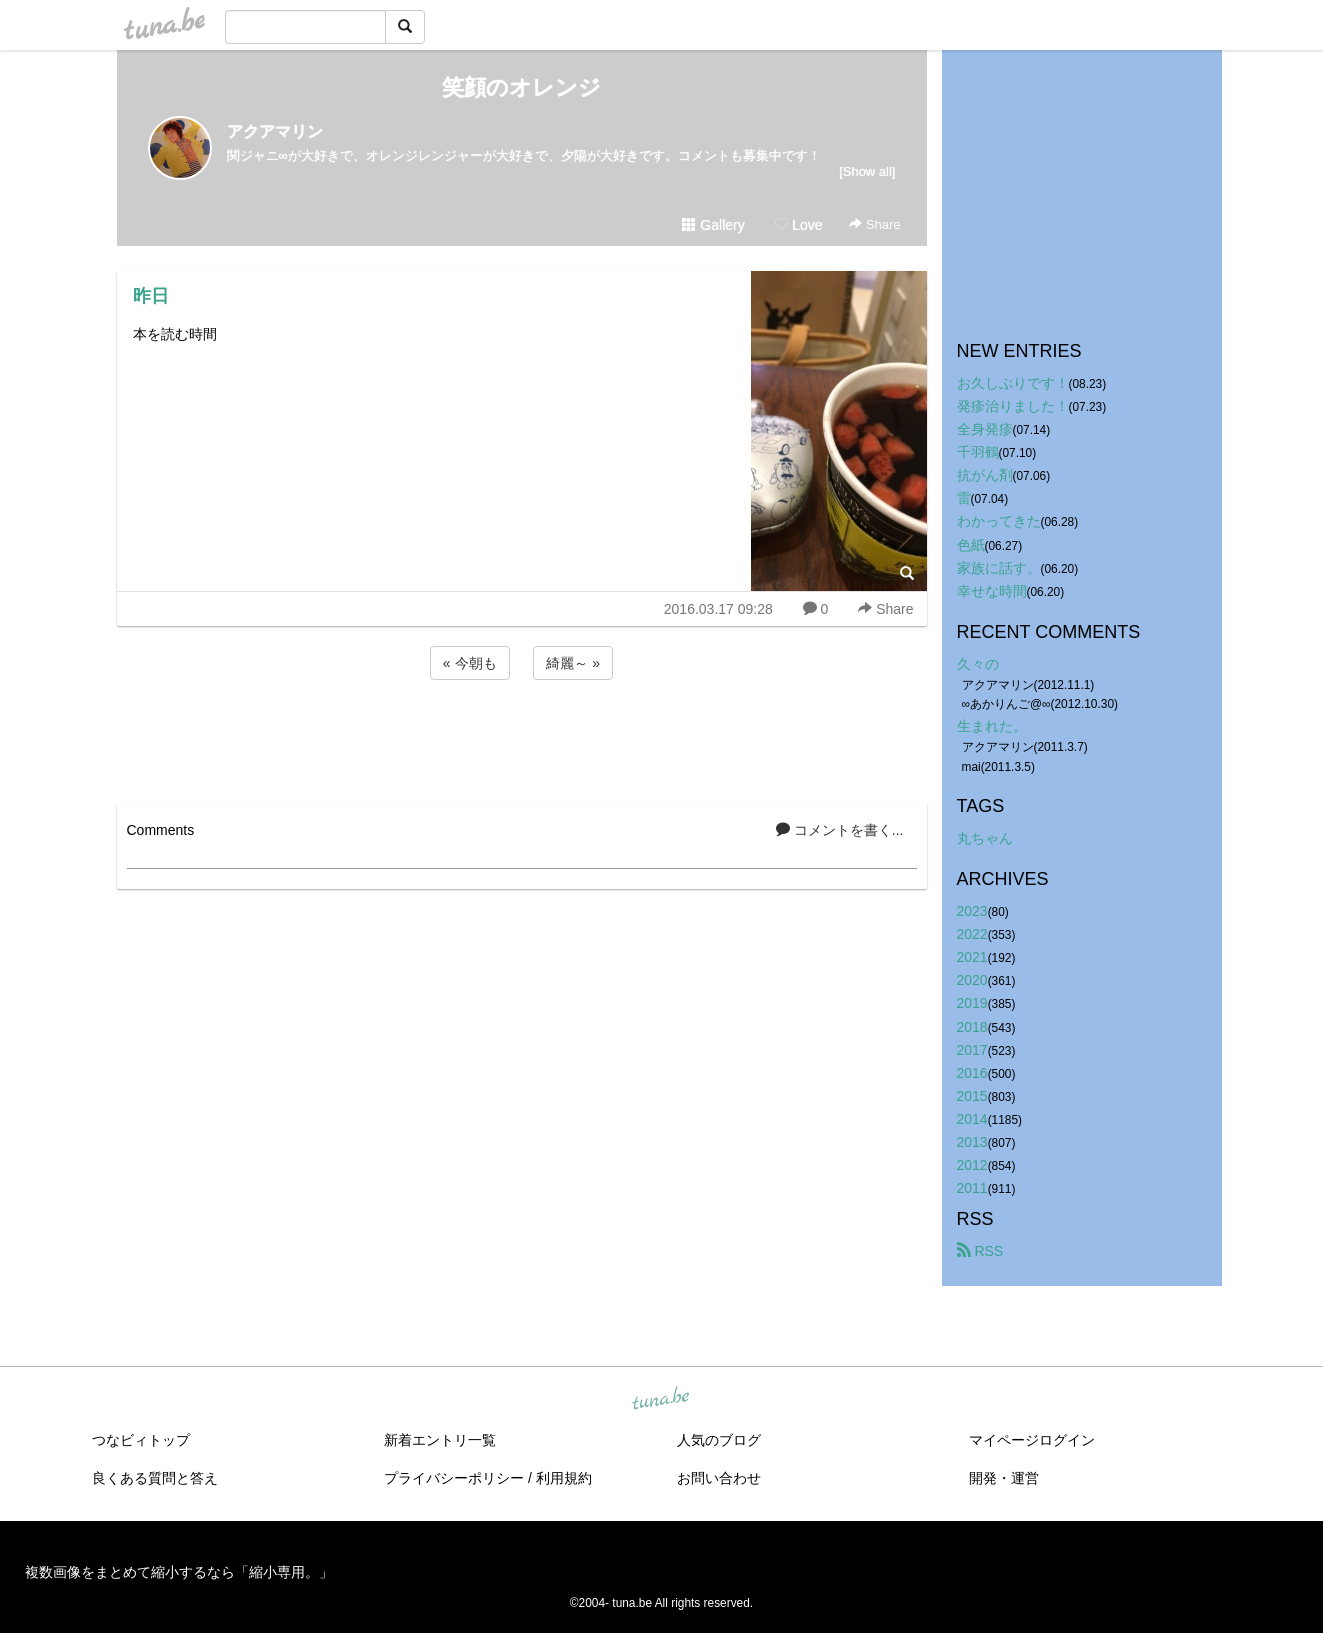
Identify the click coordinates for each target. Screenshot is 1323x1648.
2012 (972, 1165)
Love (798, 225)
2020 (972, 980)
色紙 (971, 545)
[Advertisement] (522, 738)
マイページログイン (1032, 1440)
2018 (972, 1027)
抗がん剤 (985, 475)
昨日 (151, 296)
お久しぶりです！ (1013, 383)
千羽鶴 (978, 452)
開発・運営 (1004, 1478)
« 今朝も (470, 663)
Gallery (713, 225)
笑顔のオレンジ (521, 87)
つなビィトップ (141, 1440)
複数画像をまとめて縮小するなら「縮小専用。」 (179, 1572)
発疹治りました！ (1013, 406)
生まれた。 (992, 726)
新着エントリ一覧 (440, 1440)
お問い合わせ (719, 1478)
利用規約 (564, 1478)
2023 (972, 911)
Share (874, 224)
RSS (980, 1251)
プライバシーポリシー (454, 1478)
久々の (978, 664)
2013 (972, 1142)
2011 (972, 1188)
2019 (972, 1003)
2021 (972, 957)
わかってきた (999, 521)
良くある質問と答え (155, 1478)
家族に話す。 (999, 568)
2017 (972, 1050)
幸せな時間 (992, 591)
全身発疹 (985, 429)
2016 (972, 1073)
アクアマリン (275, 131)
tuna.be (661, 1400)
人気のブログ (719, 1440)
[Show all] (867, 171)
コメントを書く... (840, 830)
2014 (972, 1119)
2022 (972, 934)
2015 (972, 1096)
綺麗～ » (573, 663)
